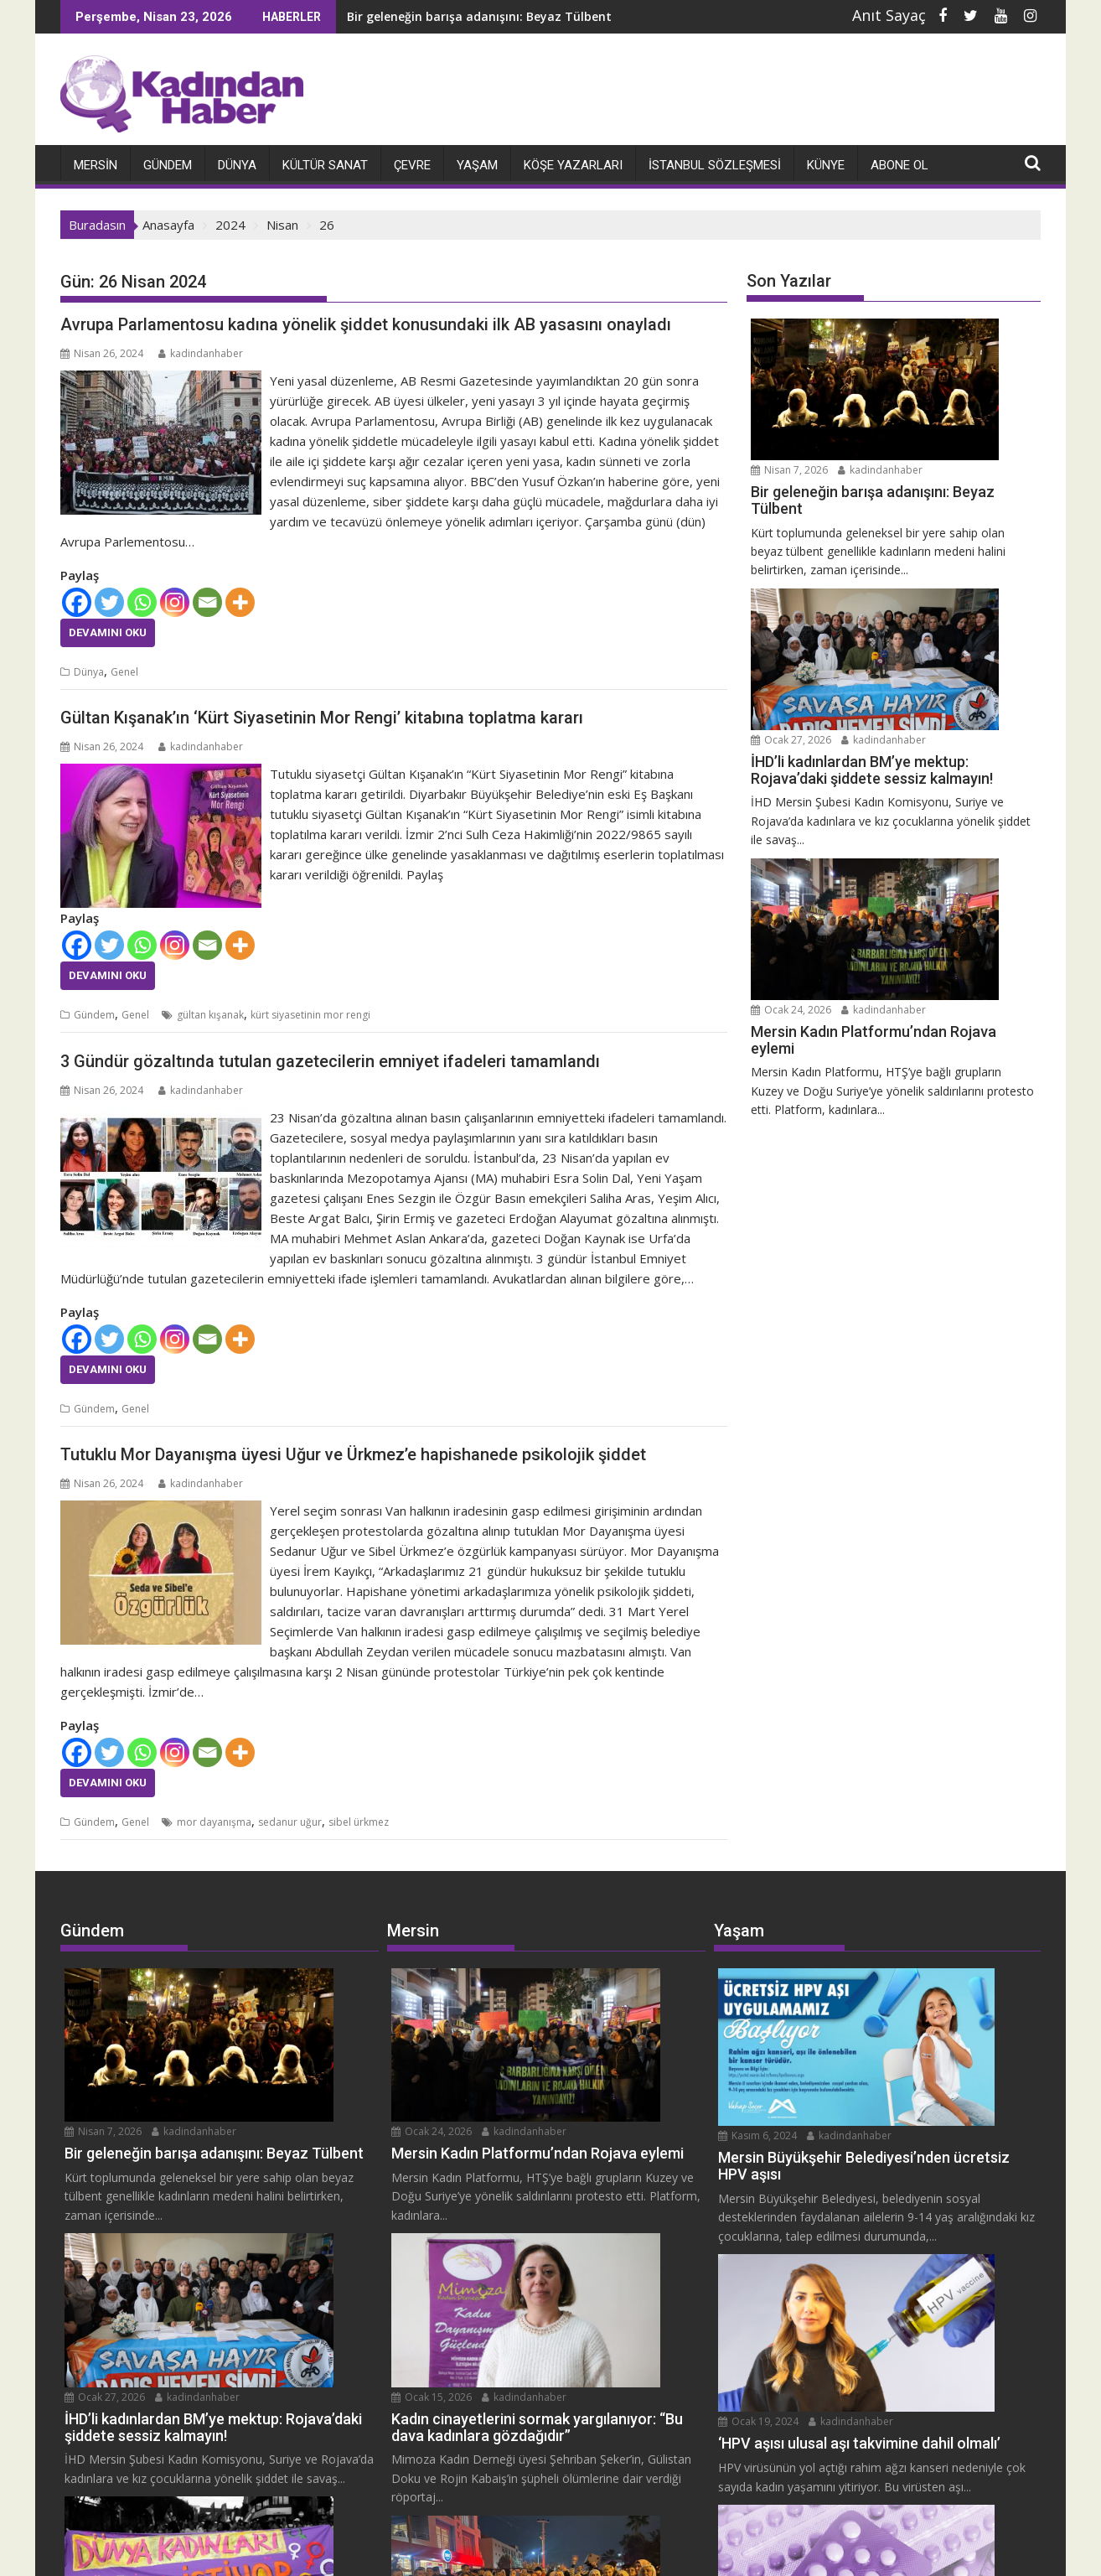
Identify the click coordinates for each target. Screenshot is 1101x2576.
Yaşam (477, 164)
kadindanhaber (200, 352)
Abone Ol (899, 164)
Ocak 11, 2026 (577, 2321)
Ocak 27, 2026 (926, 492)
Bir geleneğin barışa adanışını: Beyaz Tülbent (453, 16)
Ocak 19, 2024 (907, 2141)
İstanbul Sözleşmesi (715, 164)
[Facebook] (76, 601)
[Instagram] (174, 601)
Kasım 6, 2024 (906, 1977)
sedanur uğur (290, 1822)
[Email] (207, 601)
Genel (124, 671)
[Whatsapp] (142, 601)
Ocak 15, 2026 (577, 2141)
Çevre (412, 164)
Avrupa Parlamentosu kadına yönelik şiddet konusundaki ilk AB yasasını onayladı (365, 324)
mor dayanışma (214, 1822)
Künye (826, 164)
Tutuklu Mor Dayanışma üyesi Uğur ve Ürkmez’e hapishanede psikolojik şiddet (353, 1454)
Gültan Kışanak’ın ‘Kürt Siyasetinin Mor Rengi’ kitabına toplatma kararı (321, 717)
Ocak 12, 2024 (907, 2269)
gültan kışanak (210, 1015)
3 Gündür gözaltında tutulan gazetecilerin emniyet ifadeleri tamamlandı (330, 1060)
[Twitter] (109, 601)
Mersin (95, 164)
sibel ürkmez (358, 1822)
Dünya (237, 164)
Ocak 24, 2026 (926, 655)
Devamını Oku (108, 631)
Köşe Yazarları (573, 164)
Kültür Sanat (325, 164)
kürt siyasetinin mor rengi (310, 1015)
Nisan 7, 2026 (925, 327)
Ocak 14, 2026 (250, 2269)
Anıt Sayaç (889, 15)
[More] (240, 601)
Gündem (167, 164)
